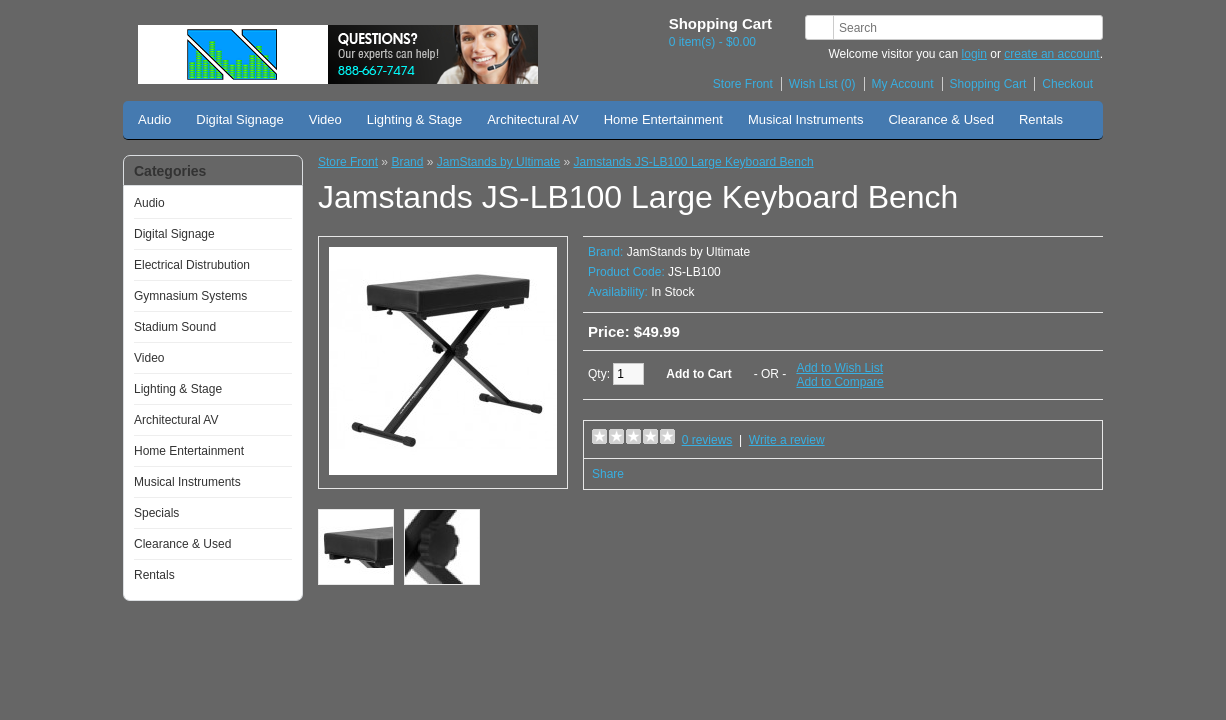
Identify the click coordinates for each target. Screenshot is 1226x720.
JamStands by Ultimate (498, 162)
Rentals (1041, 119)
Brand (407, 162)
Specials (156, 513)
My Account (903, 84)
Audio (154, 119)
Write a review (787, 440)
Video (325, 119)
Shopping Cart (988, 84)
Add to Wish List (839, 368)
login (974, 54)
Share (608, 474)
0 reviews (707, 440)
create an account (1051, 54)
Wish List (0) (822, 84)
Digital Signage (239, 119)
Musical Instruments (806, 119)
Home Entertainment (663, 119)
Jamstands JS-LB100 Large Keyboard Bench (693, 162)
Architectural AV (533, 119)
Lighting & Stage (414, 119)
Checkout (1067, 84)
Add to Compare (839, 382)
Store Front (743, 84)
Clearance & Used (941, 119)
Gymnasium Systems (190, 296)
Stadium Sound (175, 327)
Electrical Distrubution (192, 265)
